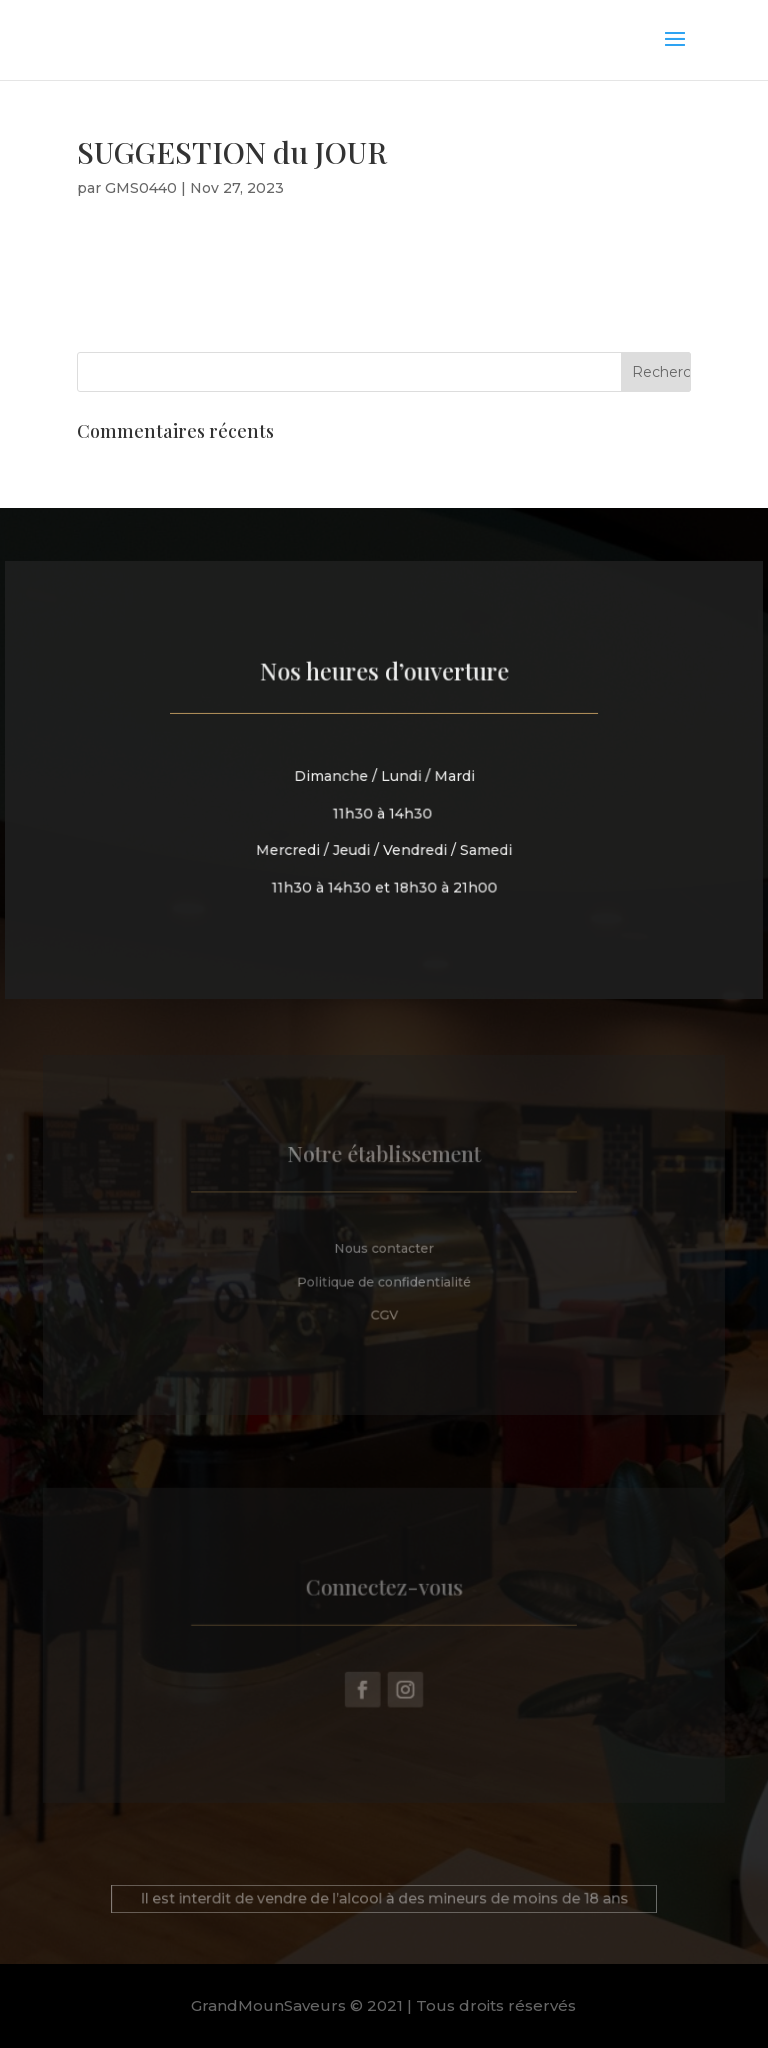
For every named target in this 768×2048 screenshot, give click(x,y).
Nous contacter (384, 1246)
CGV (384, 1309)
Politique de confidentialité (384, 1278)
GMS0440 (141, 188)
